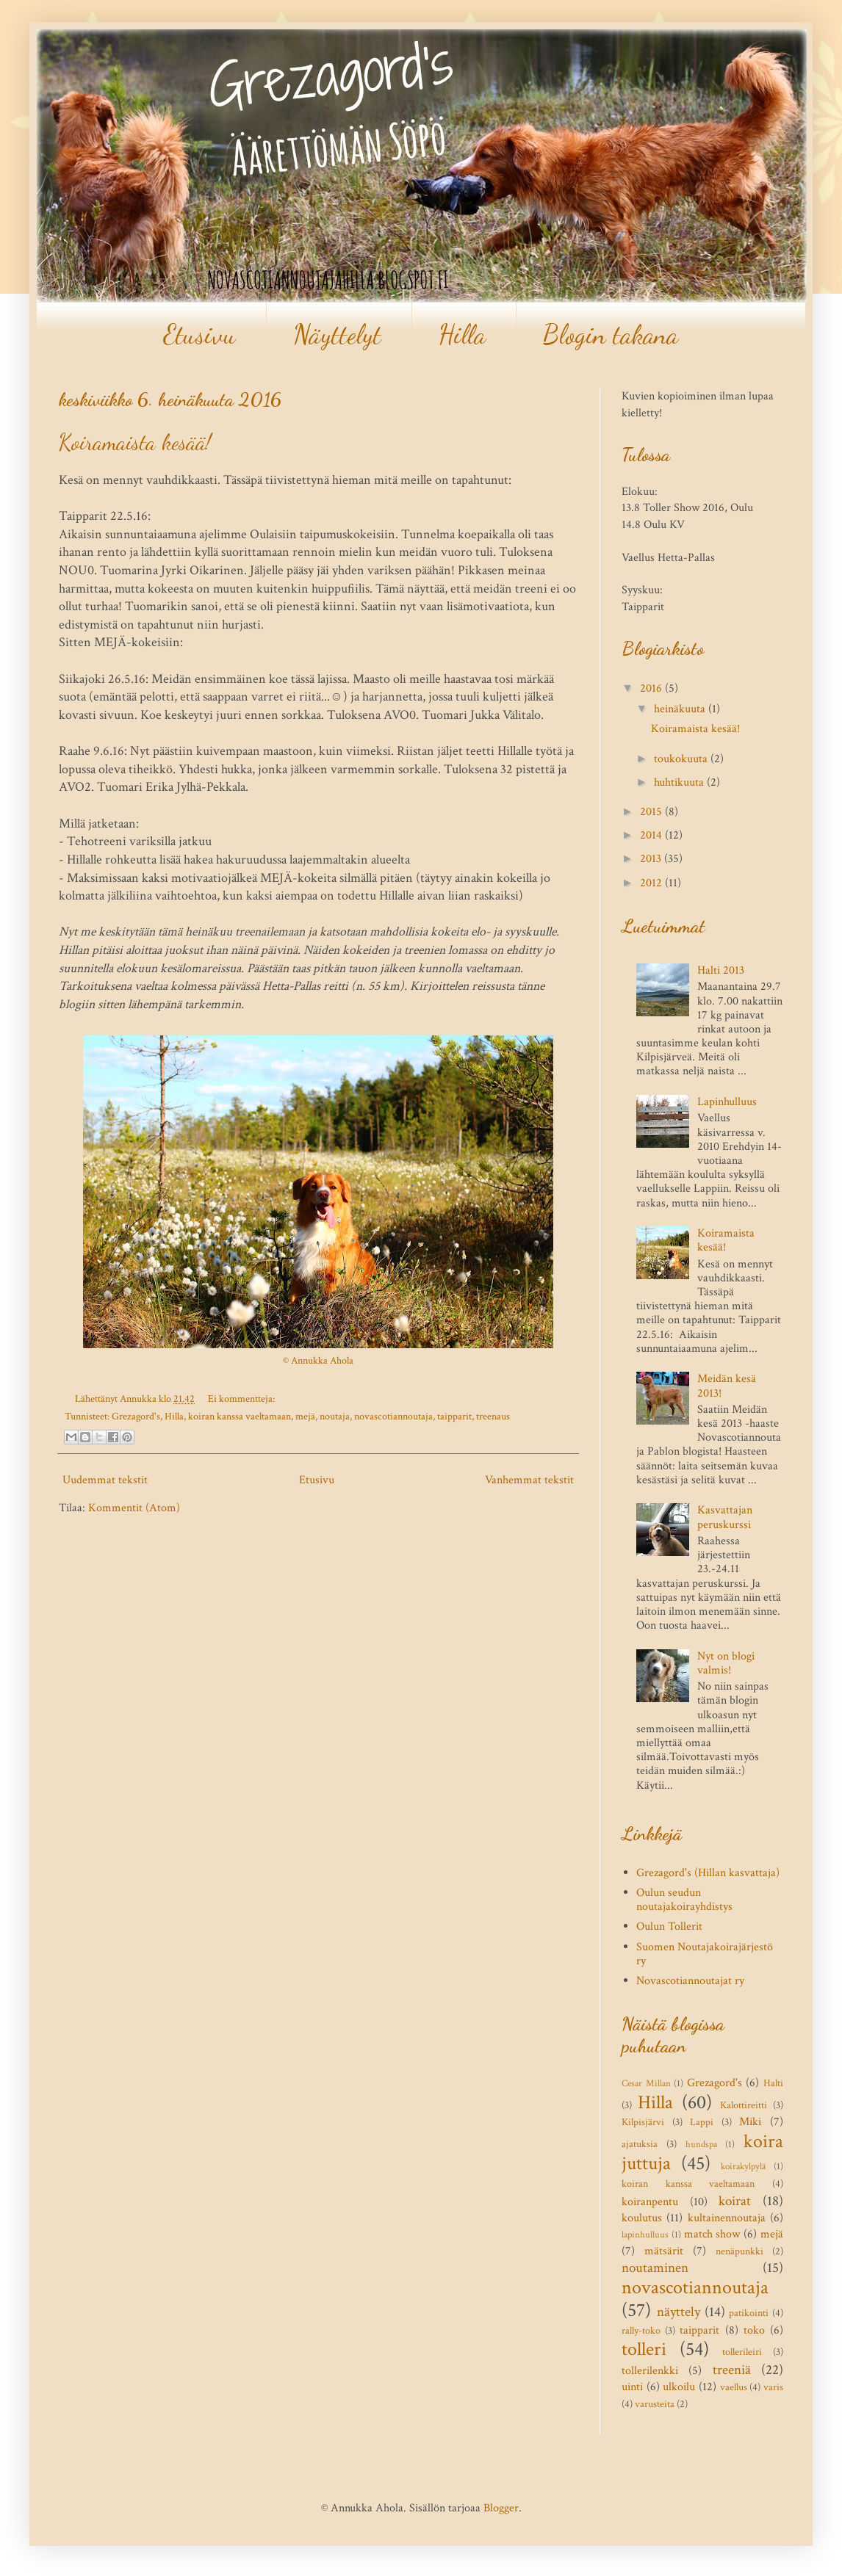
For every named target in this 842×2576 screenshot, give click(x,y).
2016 (652, 688)
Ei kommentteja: (241, 1398)
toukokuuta (682, 759)
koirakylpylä (743, 2166)
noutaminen (655, 2268)
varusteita (654, 2404)
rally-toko (641, 2330)
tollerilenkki (650, 2370)
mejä (305, 1416)
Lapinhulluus (727, 1102)
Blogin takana (610, 334)
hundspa (701, 2144)
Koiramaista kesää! (135, 442)
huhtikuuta (680, 782)
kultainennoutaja (727, 2218)
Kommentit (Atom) (134, 1508)
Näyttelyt (337, 334)
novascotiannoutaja (393, 1416)
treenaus (493, 1416)
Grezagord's (136, 1416)
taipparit (454, 1416)
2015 (652, 812)
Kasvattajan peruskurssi (724, 1517)
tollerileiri (742, 2352)
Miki (750, 2122)
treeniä (732, 2370)
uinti (632, 2387)
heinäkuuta (681, 709)
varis (773, 2387)
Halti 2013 (720, 970)
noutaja (335, 1416)
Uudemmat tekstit (105, 1480)
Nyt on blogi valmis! (726, 1663)
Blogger (501, 2508)
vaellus (733, 2387)
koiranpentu (650, 2202)
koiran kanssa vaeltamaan (239, 1416)
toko (754, 2330)
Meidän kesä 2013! (726, 1385)
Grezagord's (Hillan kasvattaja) (708, 1873)
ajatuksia (640, 2144)
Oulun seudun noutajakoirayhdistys (684, 1899)
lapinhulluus (645, 2234)
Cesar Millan (646, 2083)
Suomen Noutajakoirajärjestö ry (704, 1954)
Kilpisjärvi (643, 2122)
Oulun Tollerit (669, 1926)
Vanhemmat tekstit (529, 1480)
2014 (652, 835)
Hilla (462, 334)
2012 (652, 883)
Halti (773, 2083)
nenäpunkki (739, 2251)
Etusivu (199, 334)
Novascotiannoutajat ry (690, 1981)
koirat (735, 2201)
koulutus (642, 2218)
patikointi (749, 2313)
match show (712, 2234)
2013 (652, 858)
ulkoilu (679, 2387)
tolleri (644, 2349)
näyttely (678, 2312)
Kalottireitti (743, 2105)
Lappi (701, 2122)
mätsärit (663, 2251)
